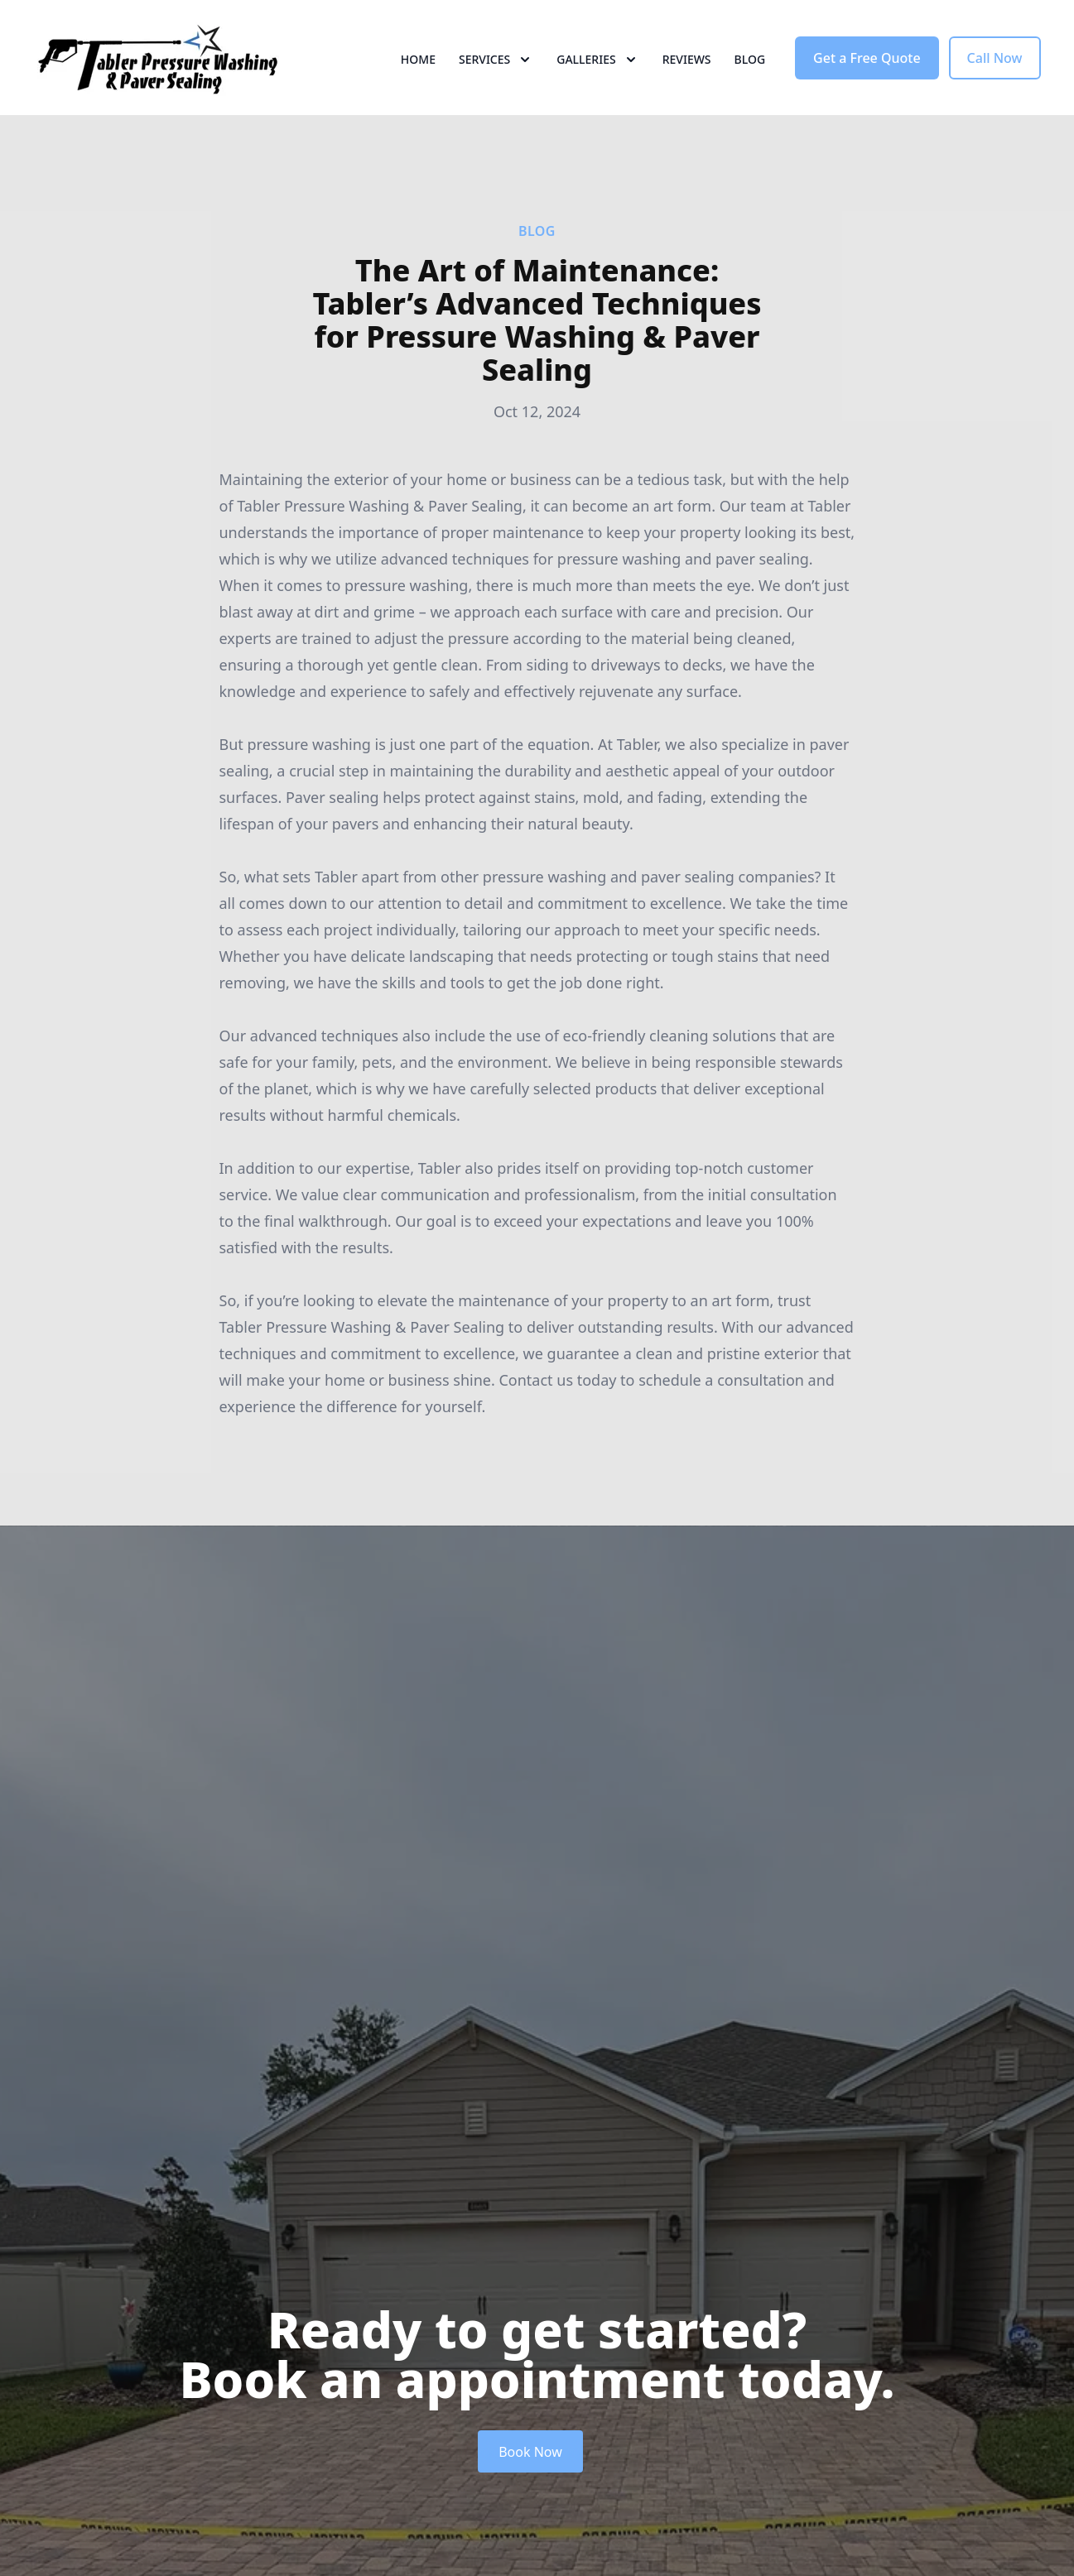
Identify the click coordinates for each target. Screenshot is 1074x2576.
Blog (750, 74)
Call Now (995, 73)
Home (418, 74)
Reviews (686, 74)
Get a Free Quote (867, 73)
